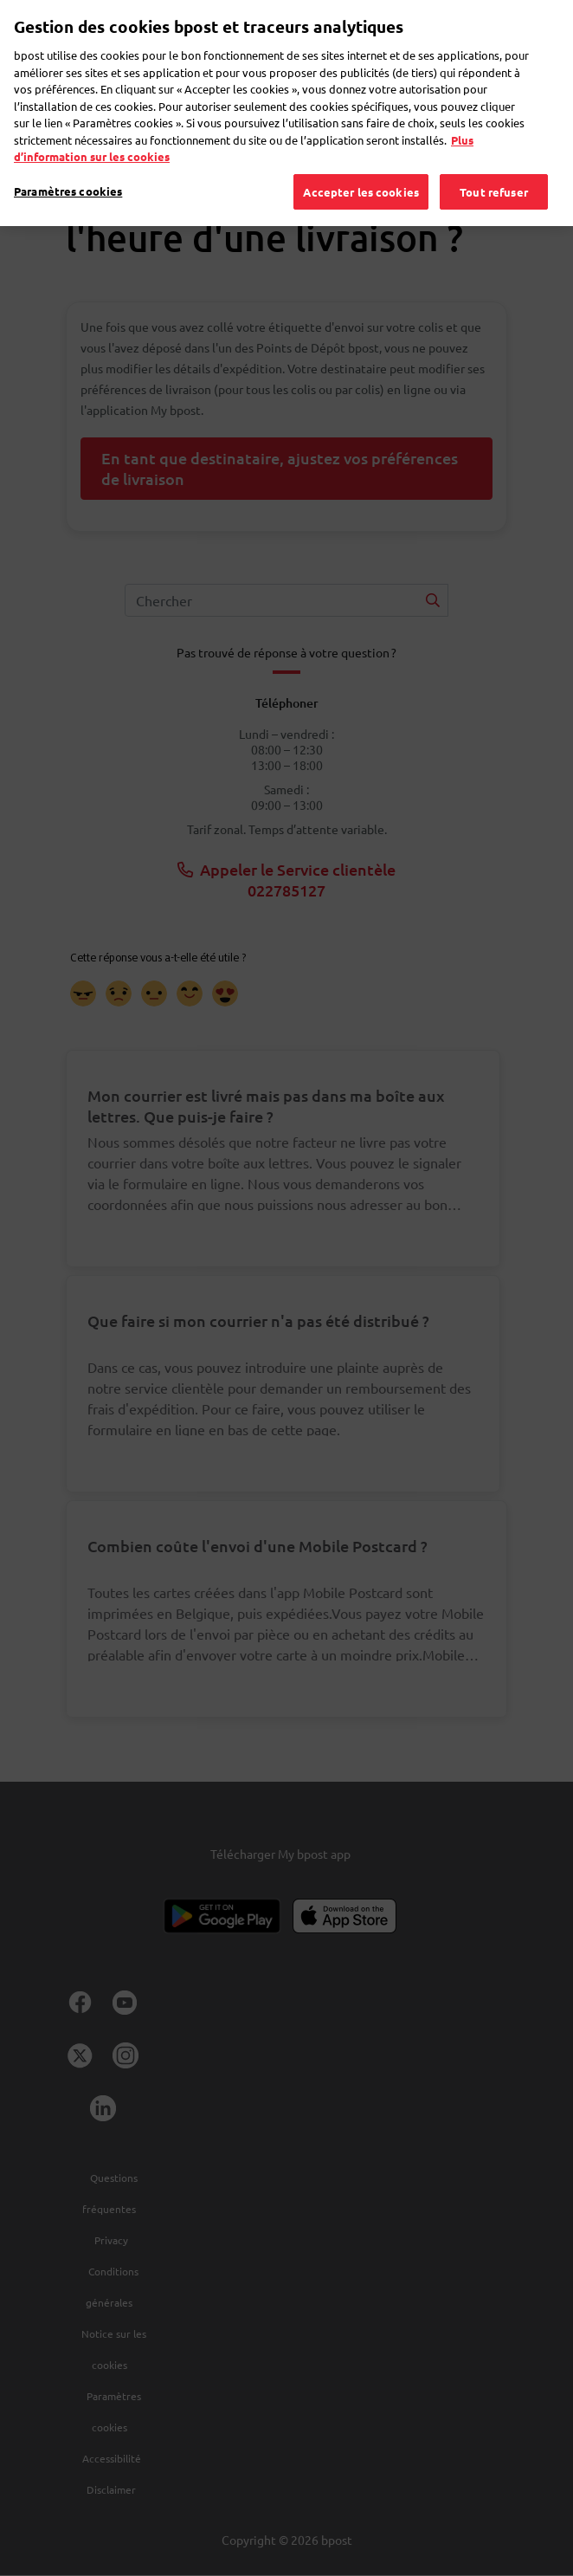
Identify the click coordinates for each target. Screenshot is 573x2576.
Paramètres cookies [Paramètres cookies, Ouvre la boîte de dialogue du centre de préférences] (68, 167)
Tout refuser (494, 168)
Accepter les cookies (361, 168)
